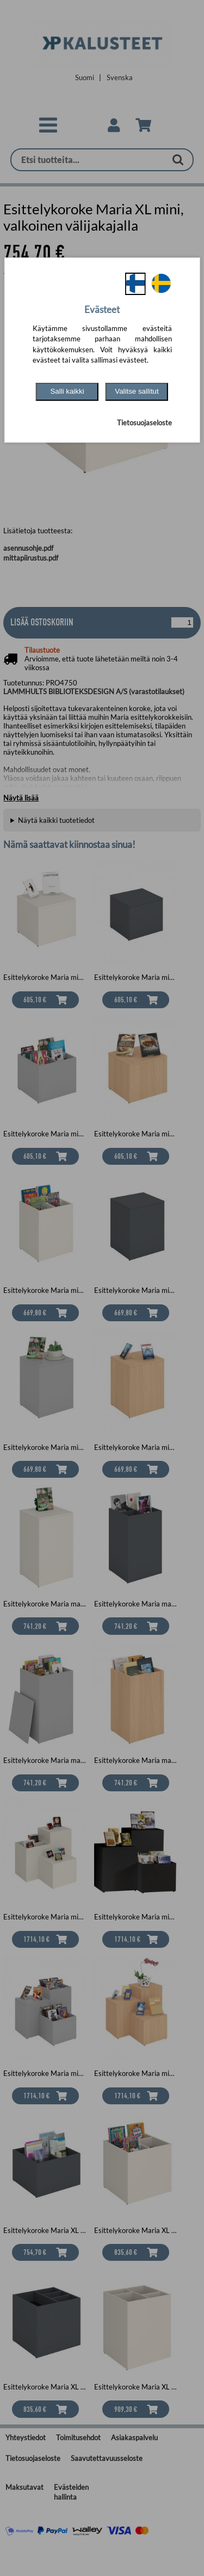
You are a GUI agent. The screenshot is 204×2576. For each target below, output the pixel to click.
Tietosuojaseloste (144, 422)
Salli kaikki (67, 391)
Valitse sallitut (137, 391)
